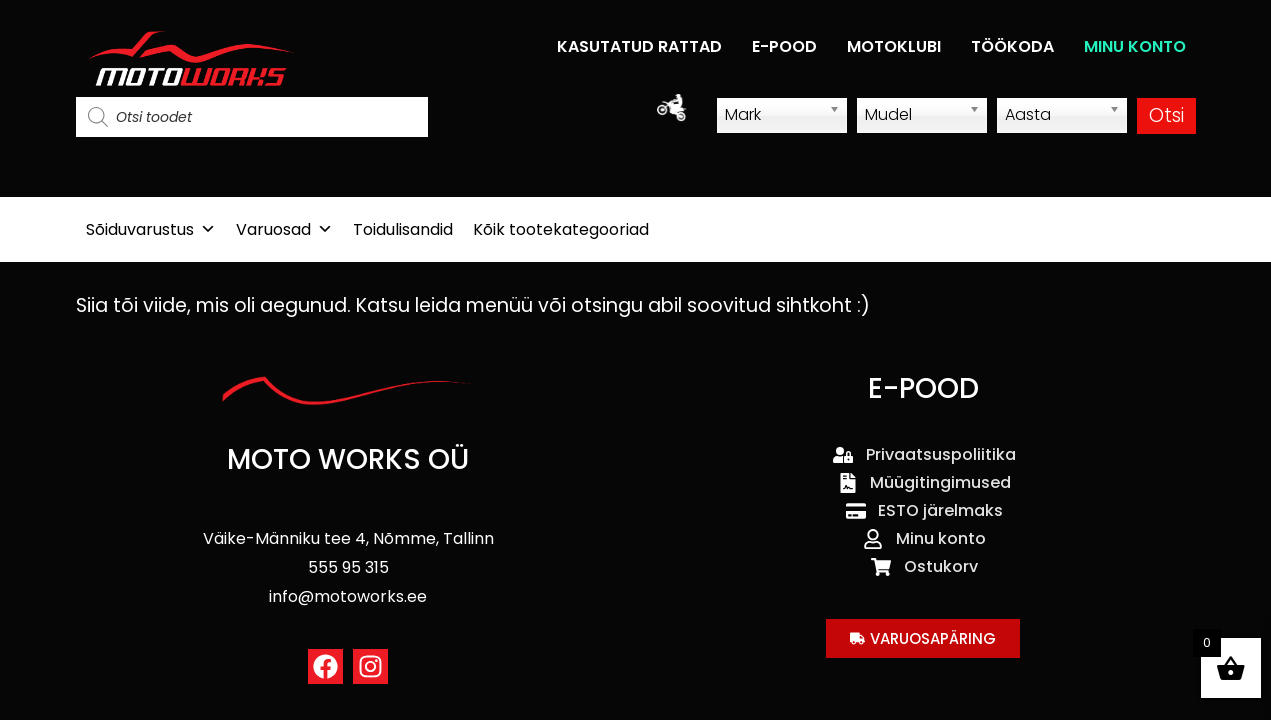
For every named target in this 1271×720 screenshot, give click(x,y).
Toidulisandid (403, 229)
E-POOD (784, 46)
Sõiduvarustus (151, 229)
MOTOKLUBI (894, 46)
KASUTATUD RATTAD (639, 46)
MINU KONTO (1135, 46)
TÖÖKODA (1012, 46)
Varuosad (284, 229)
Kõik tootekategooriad (561, 229)
